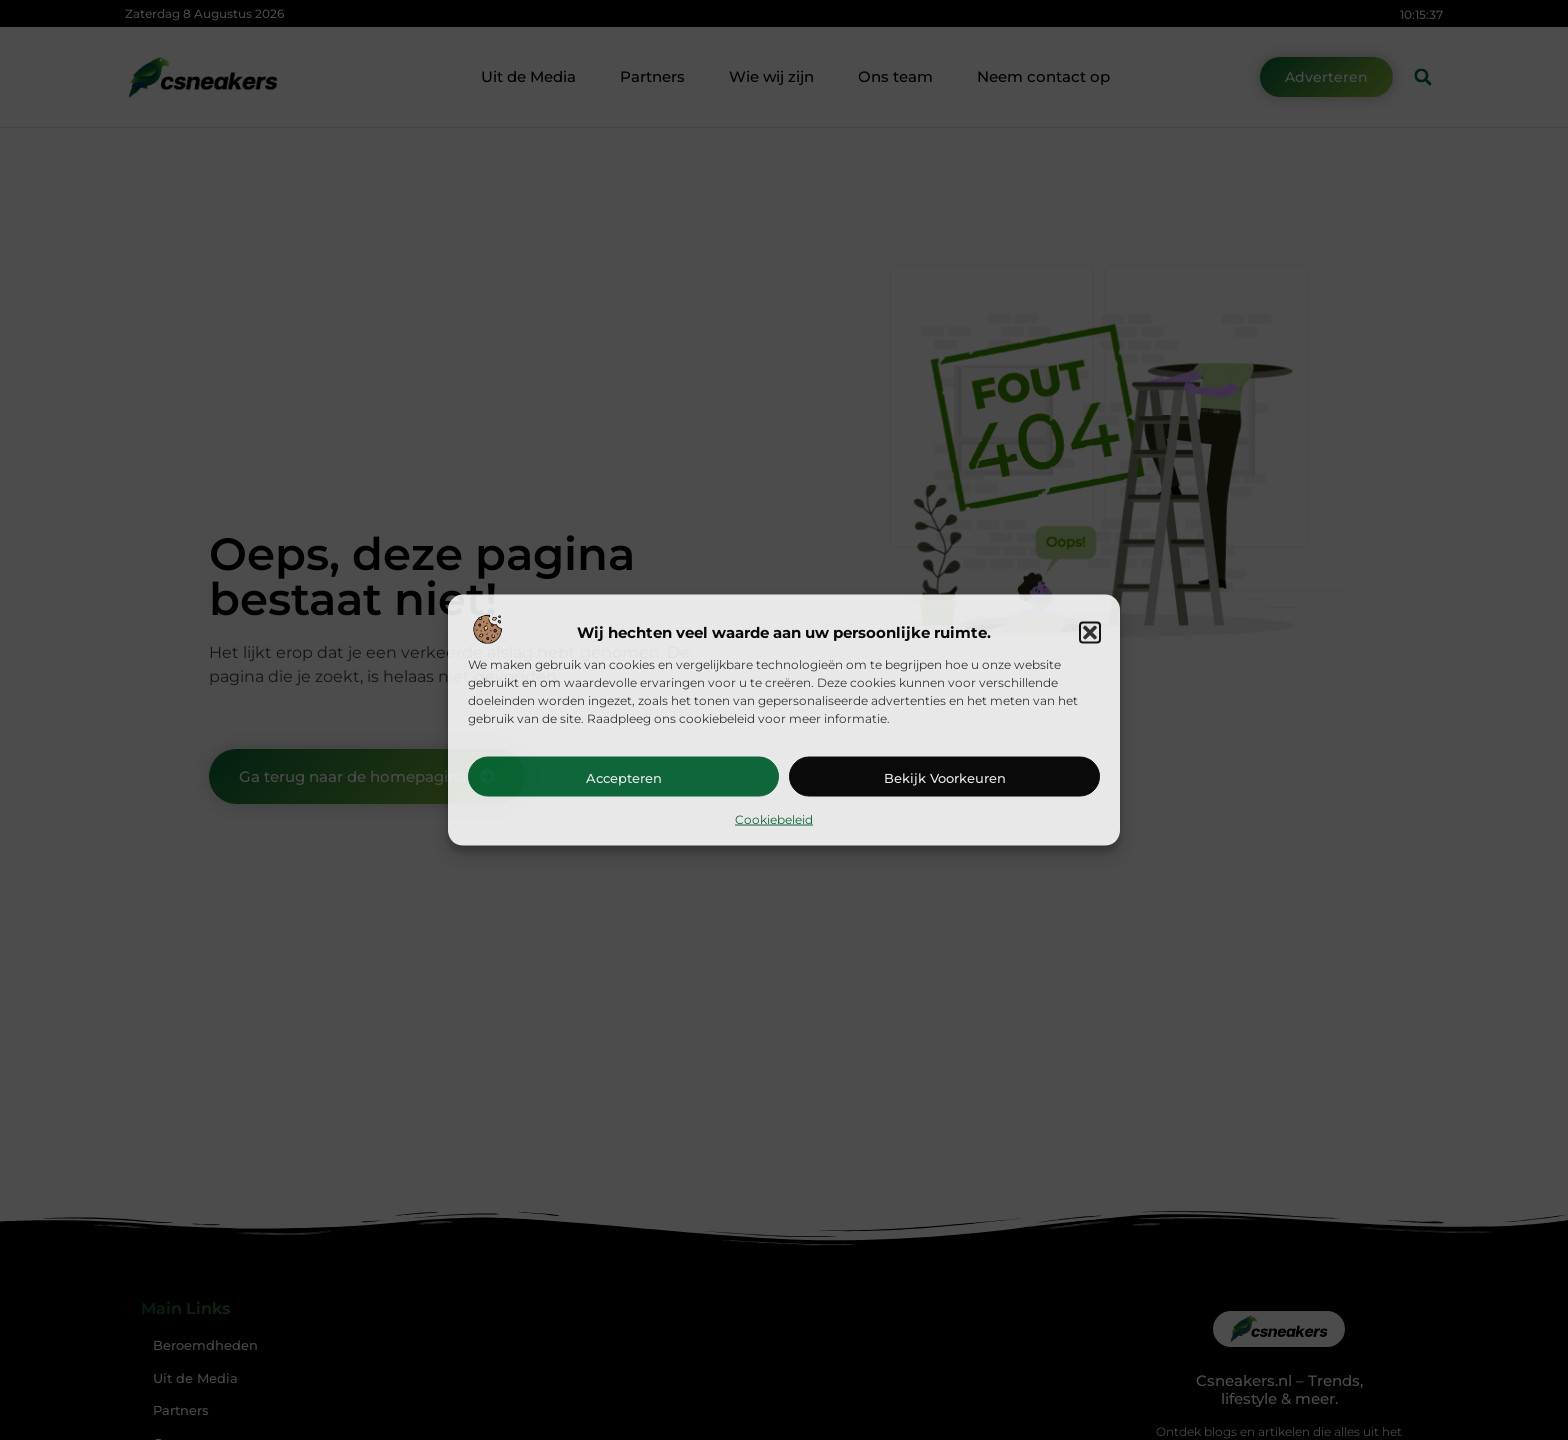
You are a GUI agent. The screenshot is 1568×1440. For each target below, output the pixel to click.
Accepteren (624, 777)
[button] (1090, 632)
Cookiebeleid (774, 818)
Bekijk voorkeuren (945, 777)
